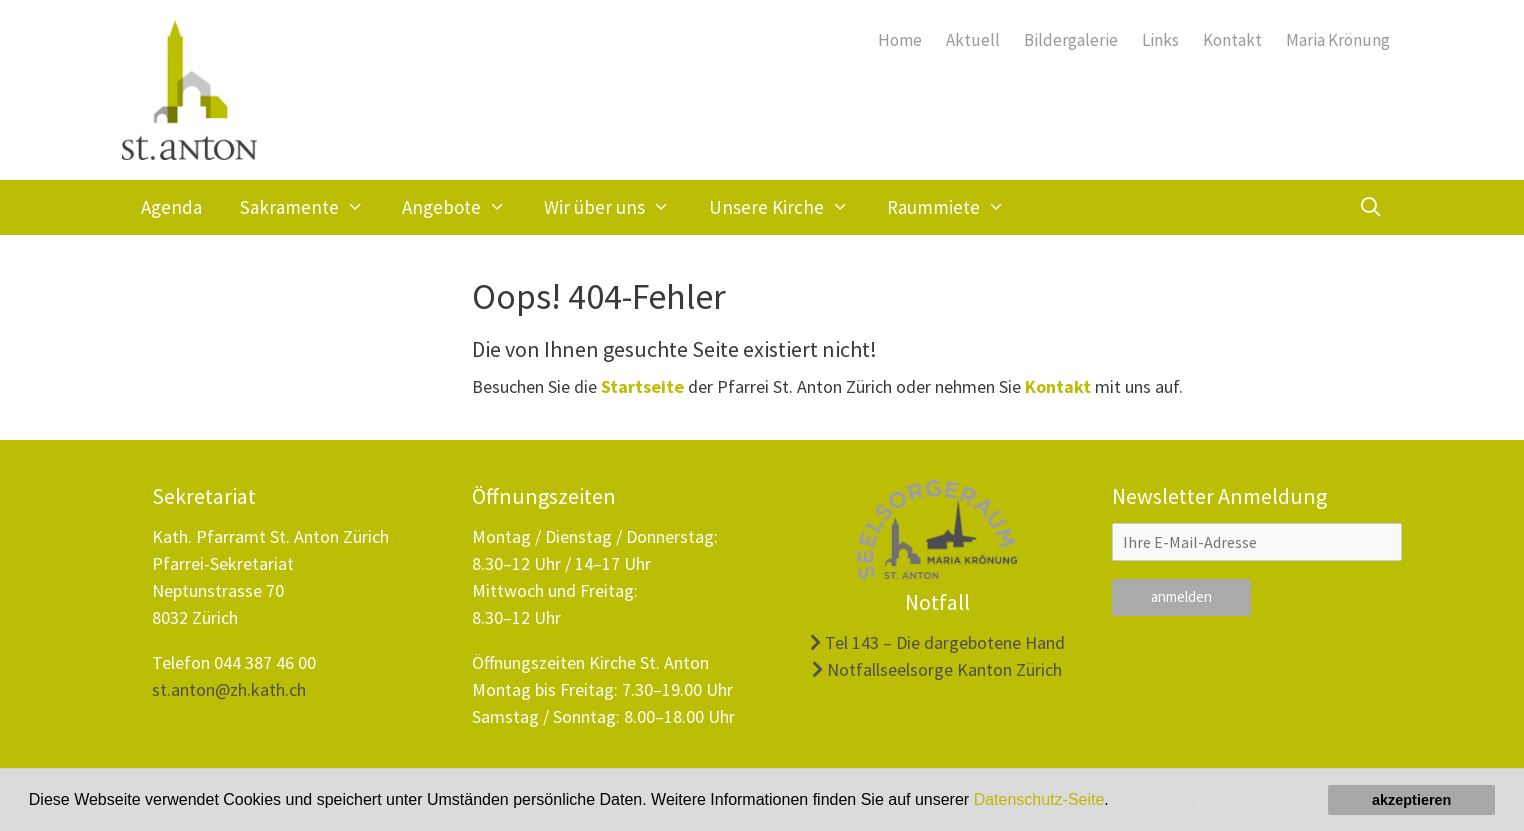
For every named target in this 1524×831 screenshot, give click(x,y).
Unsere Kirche (788, 207)
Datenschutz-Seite (1039, 799)
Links (1160, 40)
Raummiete (955, 207)
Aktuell (973, 40)
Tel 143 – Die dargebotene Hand (937, 642)
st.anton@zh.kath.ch (229, 689)
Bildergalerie (1071, 40)
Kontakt (1232, 40)
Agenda (171, 207)
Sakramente (311, 207)
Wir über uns (616, 207)
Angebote (463, 207)
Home (900, 40)
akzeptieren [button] (1411, 800)
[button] (1116, 802)
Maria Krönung (1338, 40)
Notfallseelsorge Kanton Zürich (937, 669)
